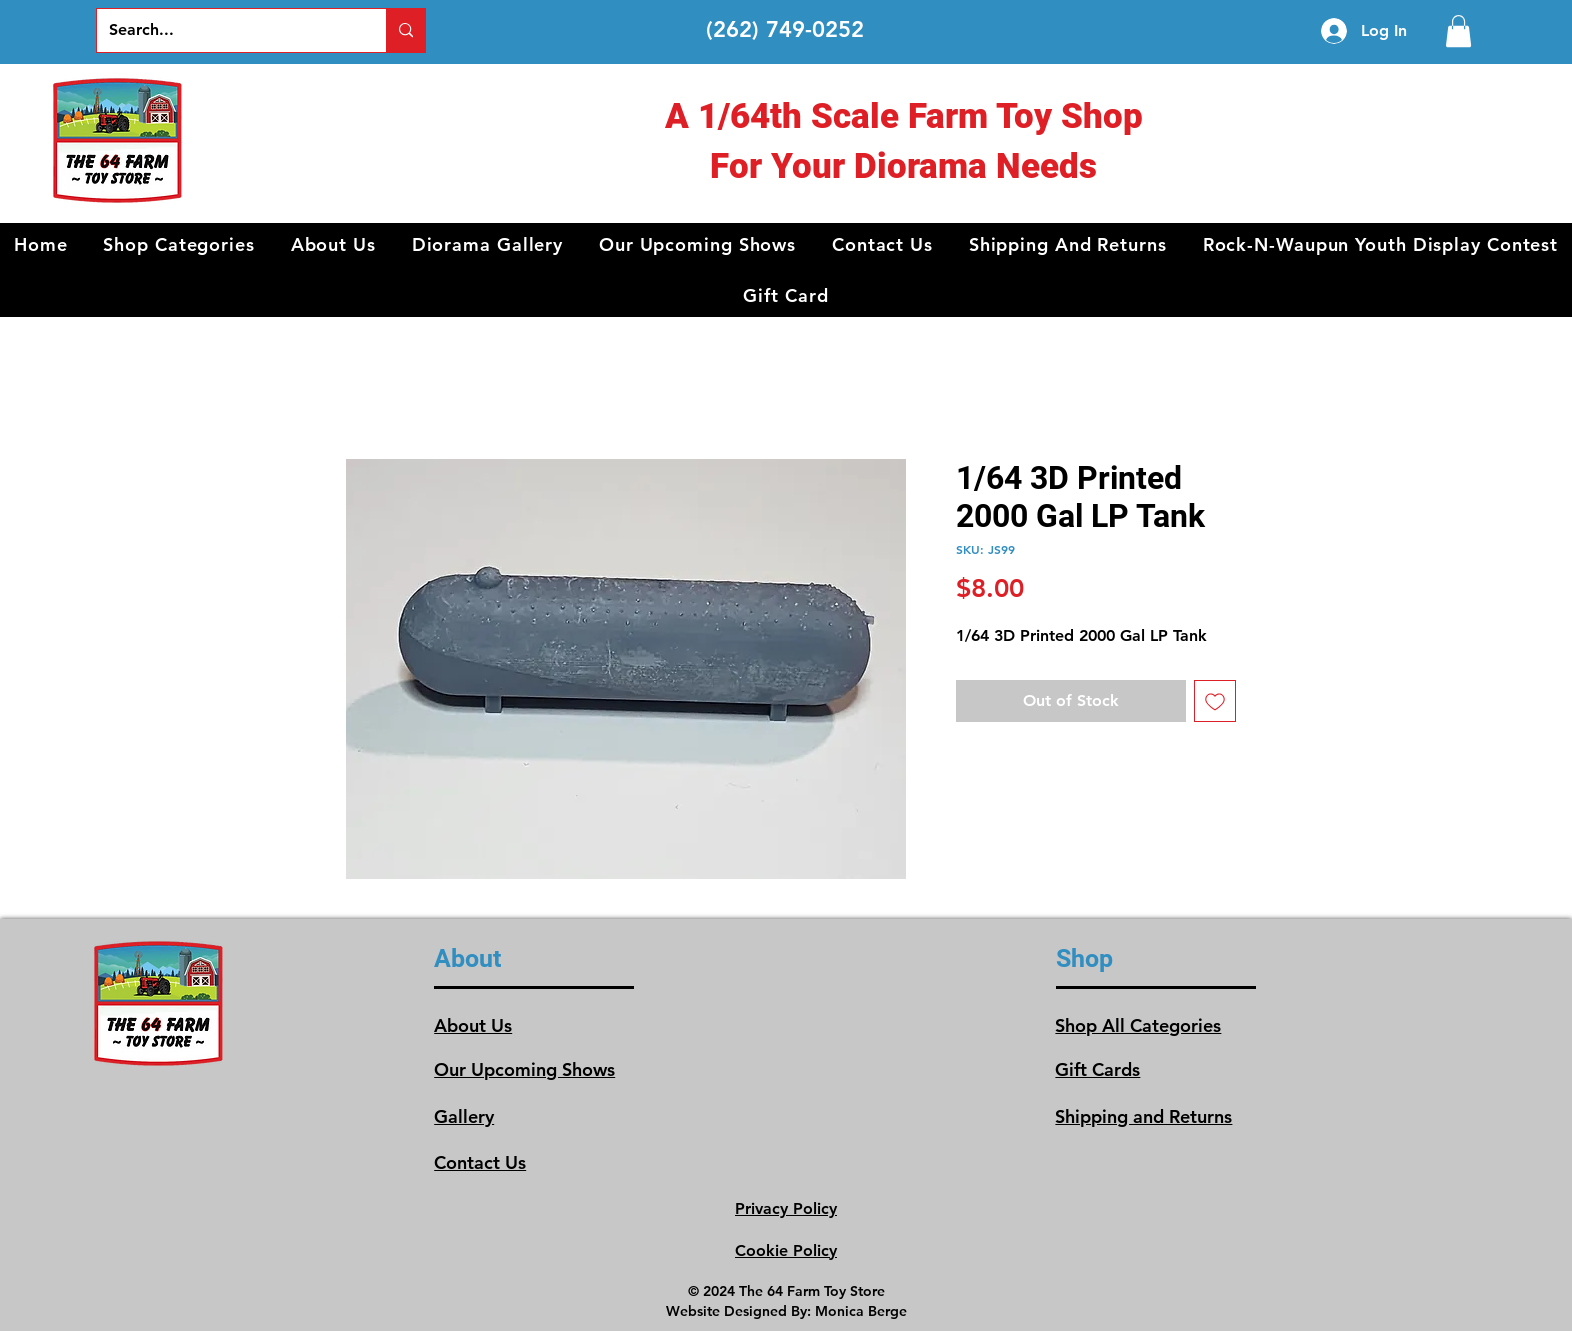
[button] (178, 244)
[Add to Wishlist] (1215, 701)
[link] (1458, 31)
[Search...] (226, 30)
